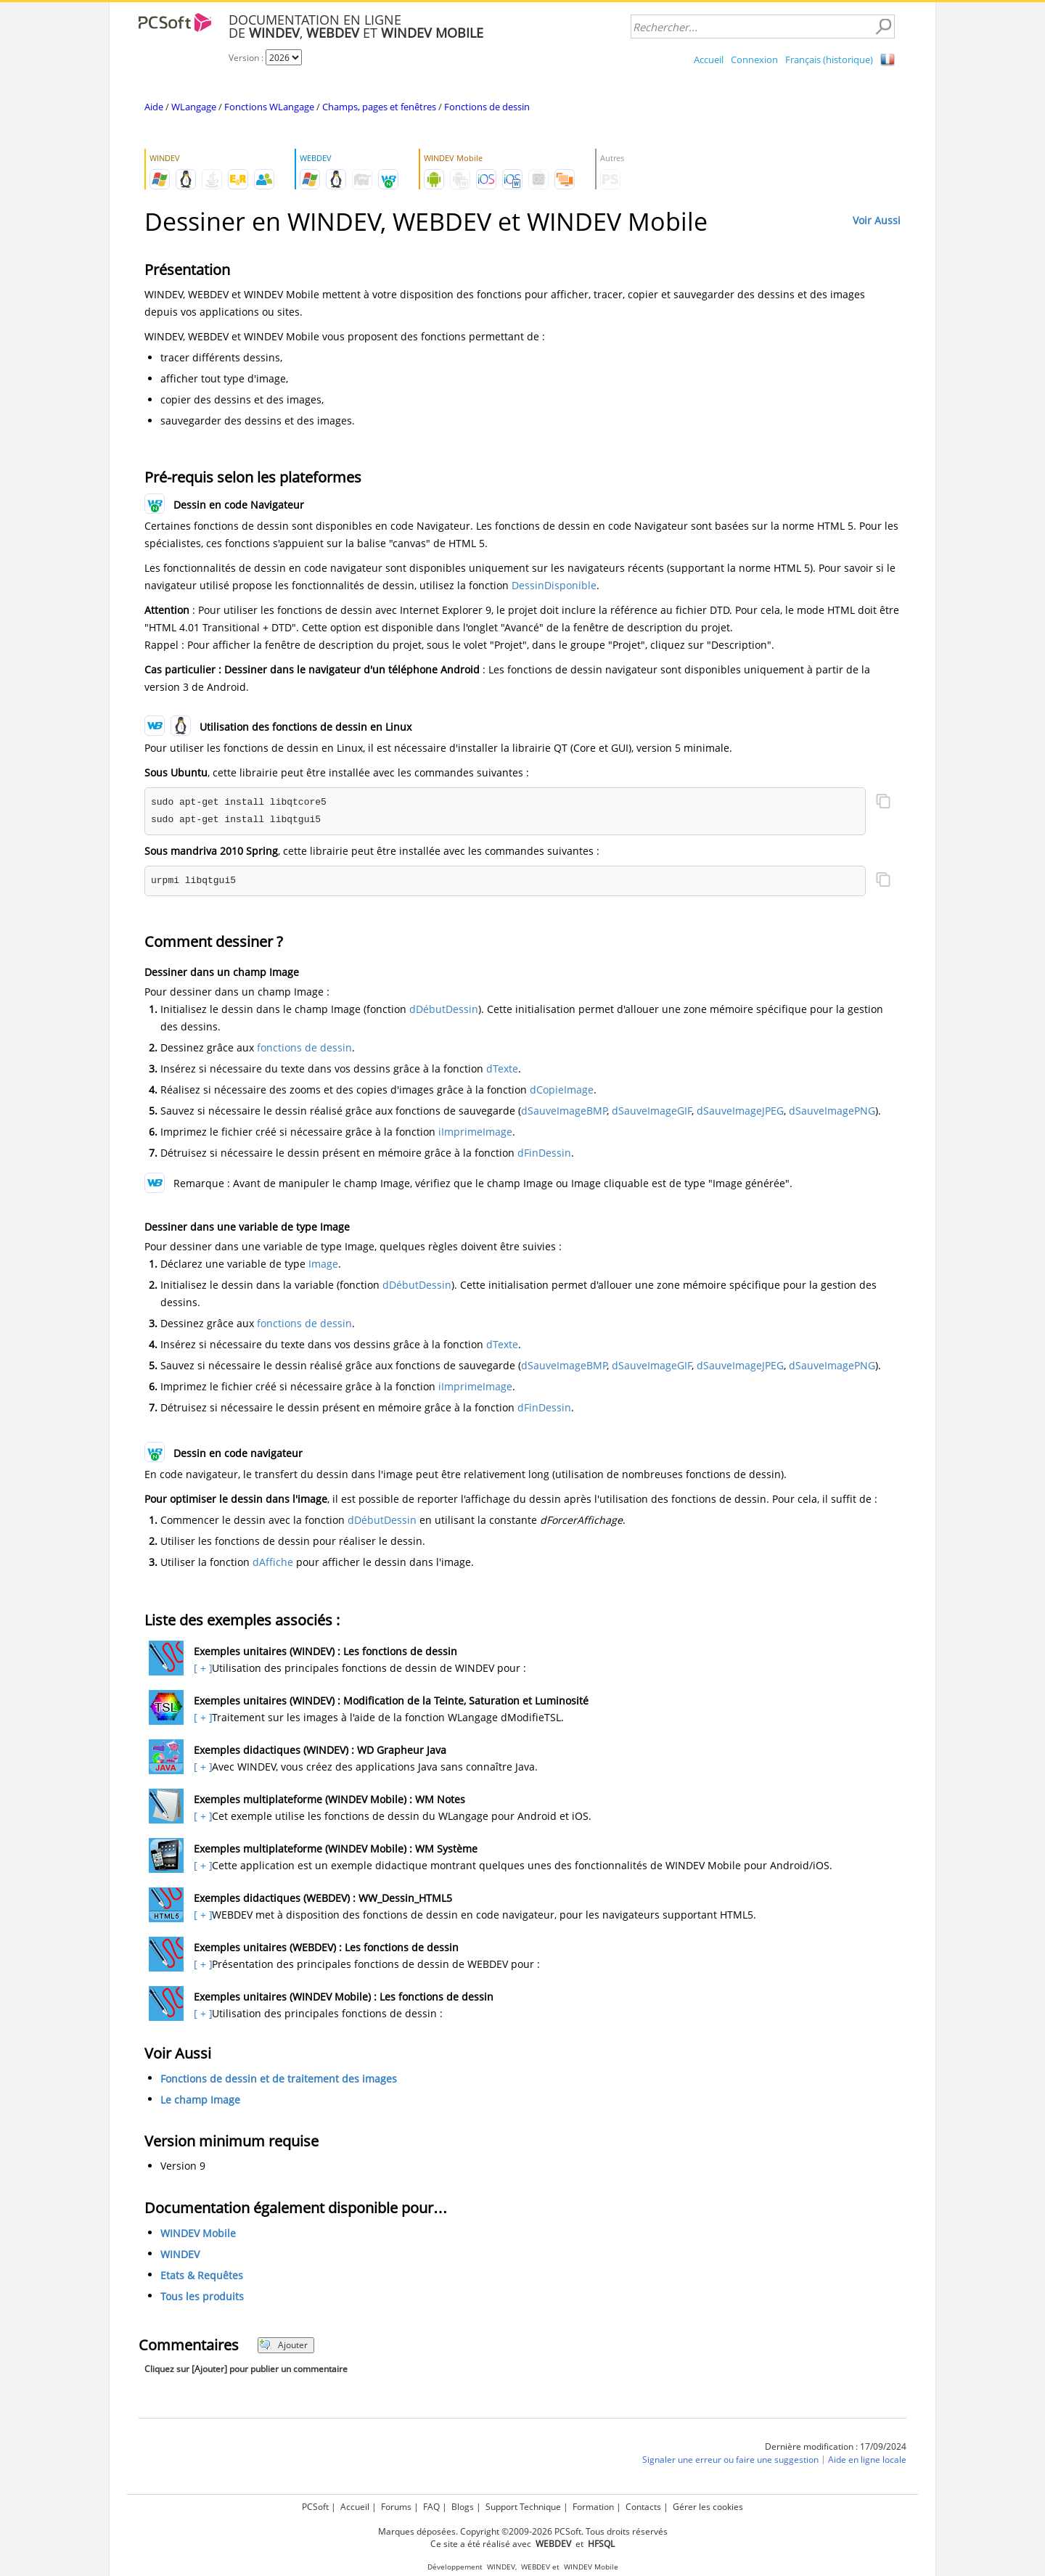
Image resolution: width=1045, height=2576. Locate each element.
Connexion (754, 59)
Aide (153, 106)
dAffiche (273, 1562)
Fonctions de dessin (487, 106)
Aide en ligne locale (867, 2459)
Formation (593, 2507)
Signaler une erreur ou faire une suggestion (730, 2459)
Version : (247, 58)
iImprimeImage (475, 1132)
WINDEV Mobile (198, 2233)
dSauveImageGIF (652, 1110)
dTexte (502, 1068)
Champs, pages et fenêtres (379, 106)
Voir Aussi (877, 220)
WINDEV (180, 2254)
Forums (396, 2507)
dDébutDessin (443, 1009)
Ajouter (283, 2345)
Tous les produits (202, 2296)
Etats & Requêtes (201, 2275)
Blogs (462, 2507)
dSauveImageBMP (564, 1110)
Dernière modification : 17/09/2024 (835, 2446)
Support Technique (523, 2507)
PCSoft (315, 2507)
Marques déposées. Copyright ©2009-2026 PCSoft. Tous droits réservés (523, 2531)
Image (323, 1264)
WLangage (193, 106)
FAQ (431, 2507)
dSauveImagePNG (832, 1110)
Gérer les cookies (708, 2507)
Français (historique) (829, 59)
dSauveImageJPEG (740, 1110)
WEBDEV (535, 2567)
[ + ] (201, 1668)
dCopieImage (562, 1089)
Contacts (643, 2507)
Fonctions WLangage (269, 106)
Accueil (709, 59)
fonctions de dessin (304, 1047)
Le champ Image (200, 2100)
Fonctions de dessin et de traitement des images (278, 2078)
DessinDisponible (554, 585)
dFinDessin (544, 1153)
